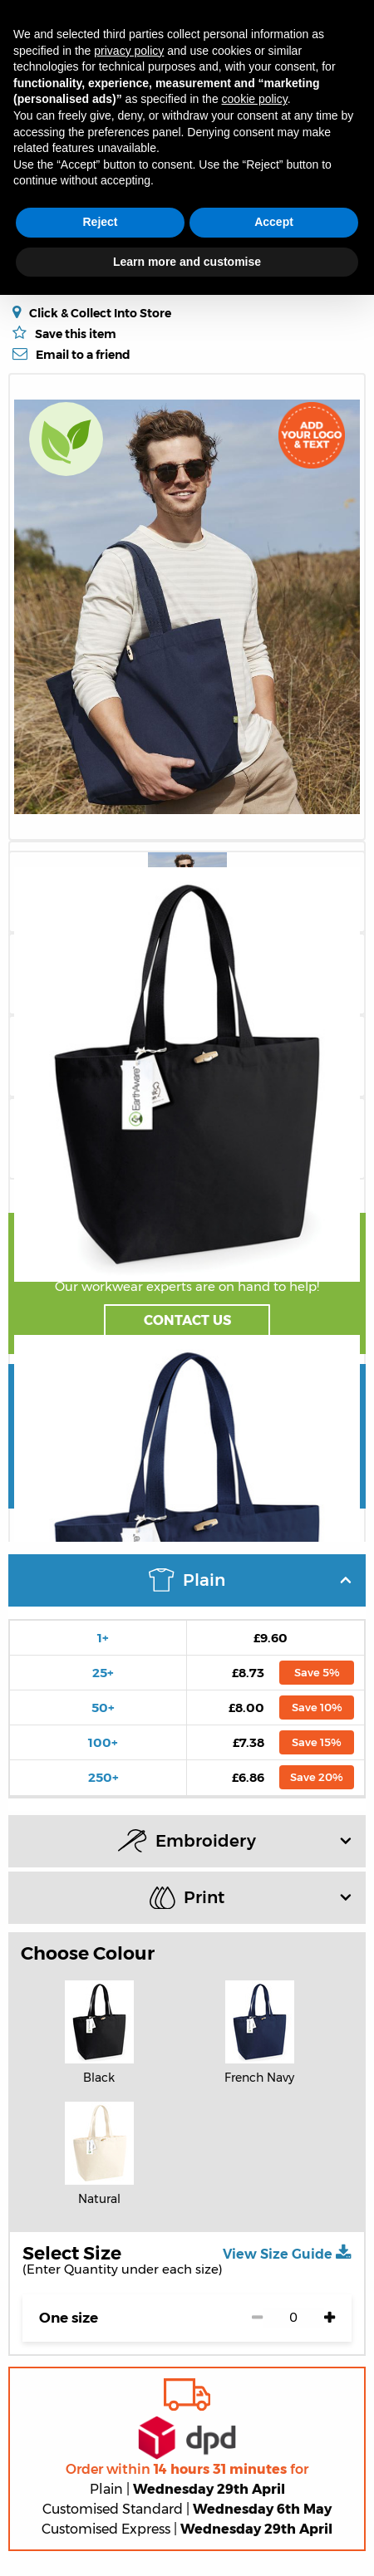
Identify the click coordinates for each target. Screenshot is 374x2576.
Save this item (75, 333)
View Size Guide (287, 2253)
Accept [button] (273, 221)
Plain (250, 1580)
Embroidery (234, 1840)
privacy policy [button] (129, 50)
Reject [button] (99, 221)
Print (250, 1898)
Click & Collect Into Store (100, 313)
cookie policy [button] (255, 98)
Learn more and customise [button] (187, 261)
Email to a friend (83, 354)
